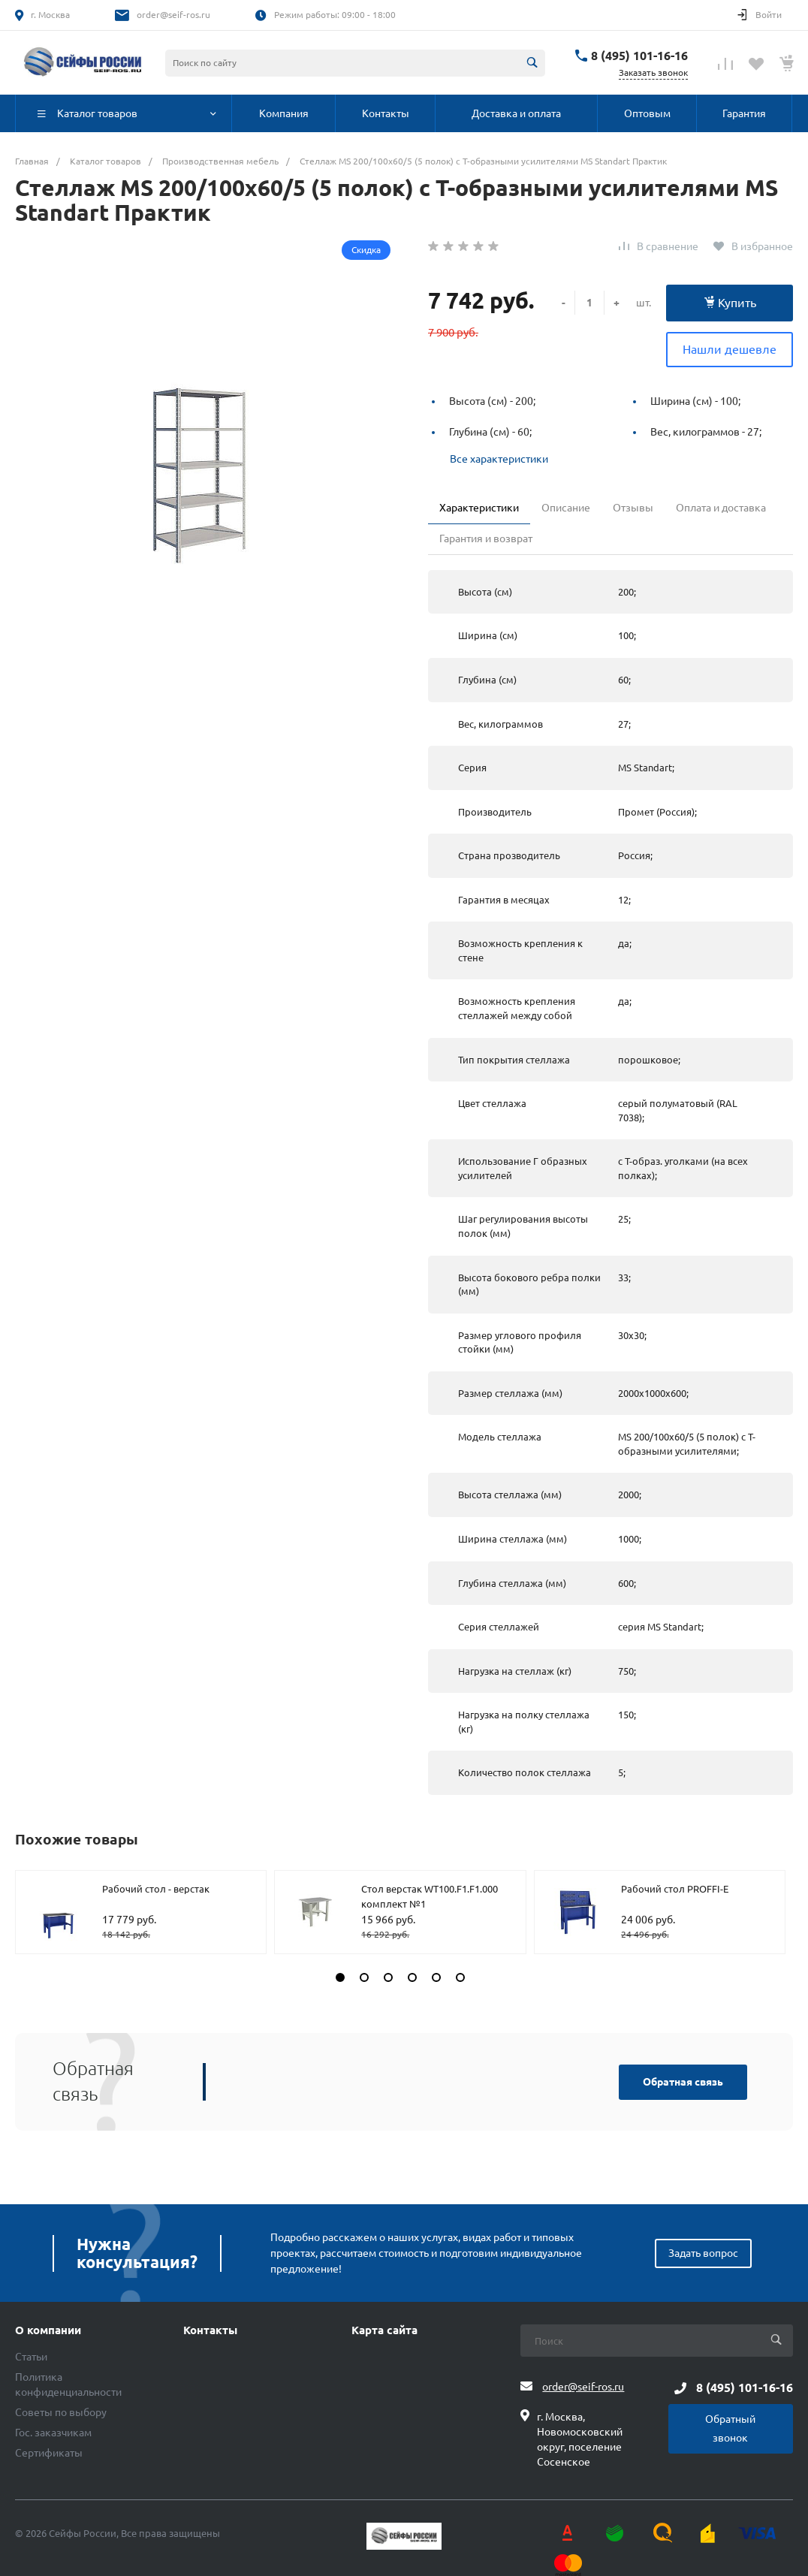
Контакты (210, 2330)
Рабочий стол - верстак (156, 1889)
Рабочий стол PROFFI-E (674, 1889)
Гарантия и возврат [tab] (485, 538)
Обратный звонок (730, 2428)
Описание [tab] (565, 508)
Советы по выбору (61, 2412)
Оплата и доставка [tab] (721, 508)
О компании (48, 2330)
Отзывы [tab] (633, 508)
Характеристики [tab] (479, 508)
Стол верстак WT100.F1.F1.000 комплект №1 (429, 1896)
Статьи (31, 2357)
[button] (340, 1977)
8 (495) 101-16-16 (639, 55)
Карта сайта (384, 2330)
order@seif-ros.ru (173, 15)
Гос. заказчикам (53, 2433)
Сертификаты (49, 2453)
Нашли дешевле (729, 349)
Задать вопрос (703, 2253)
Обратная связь (683, 2082)
